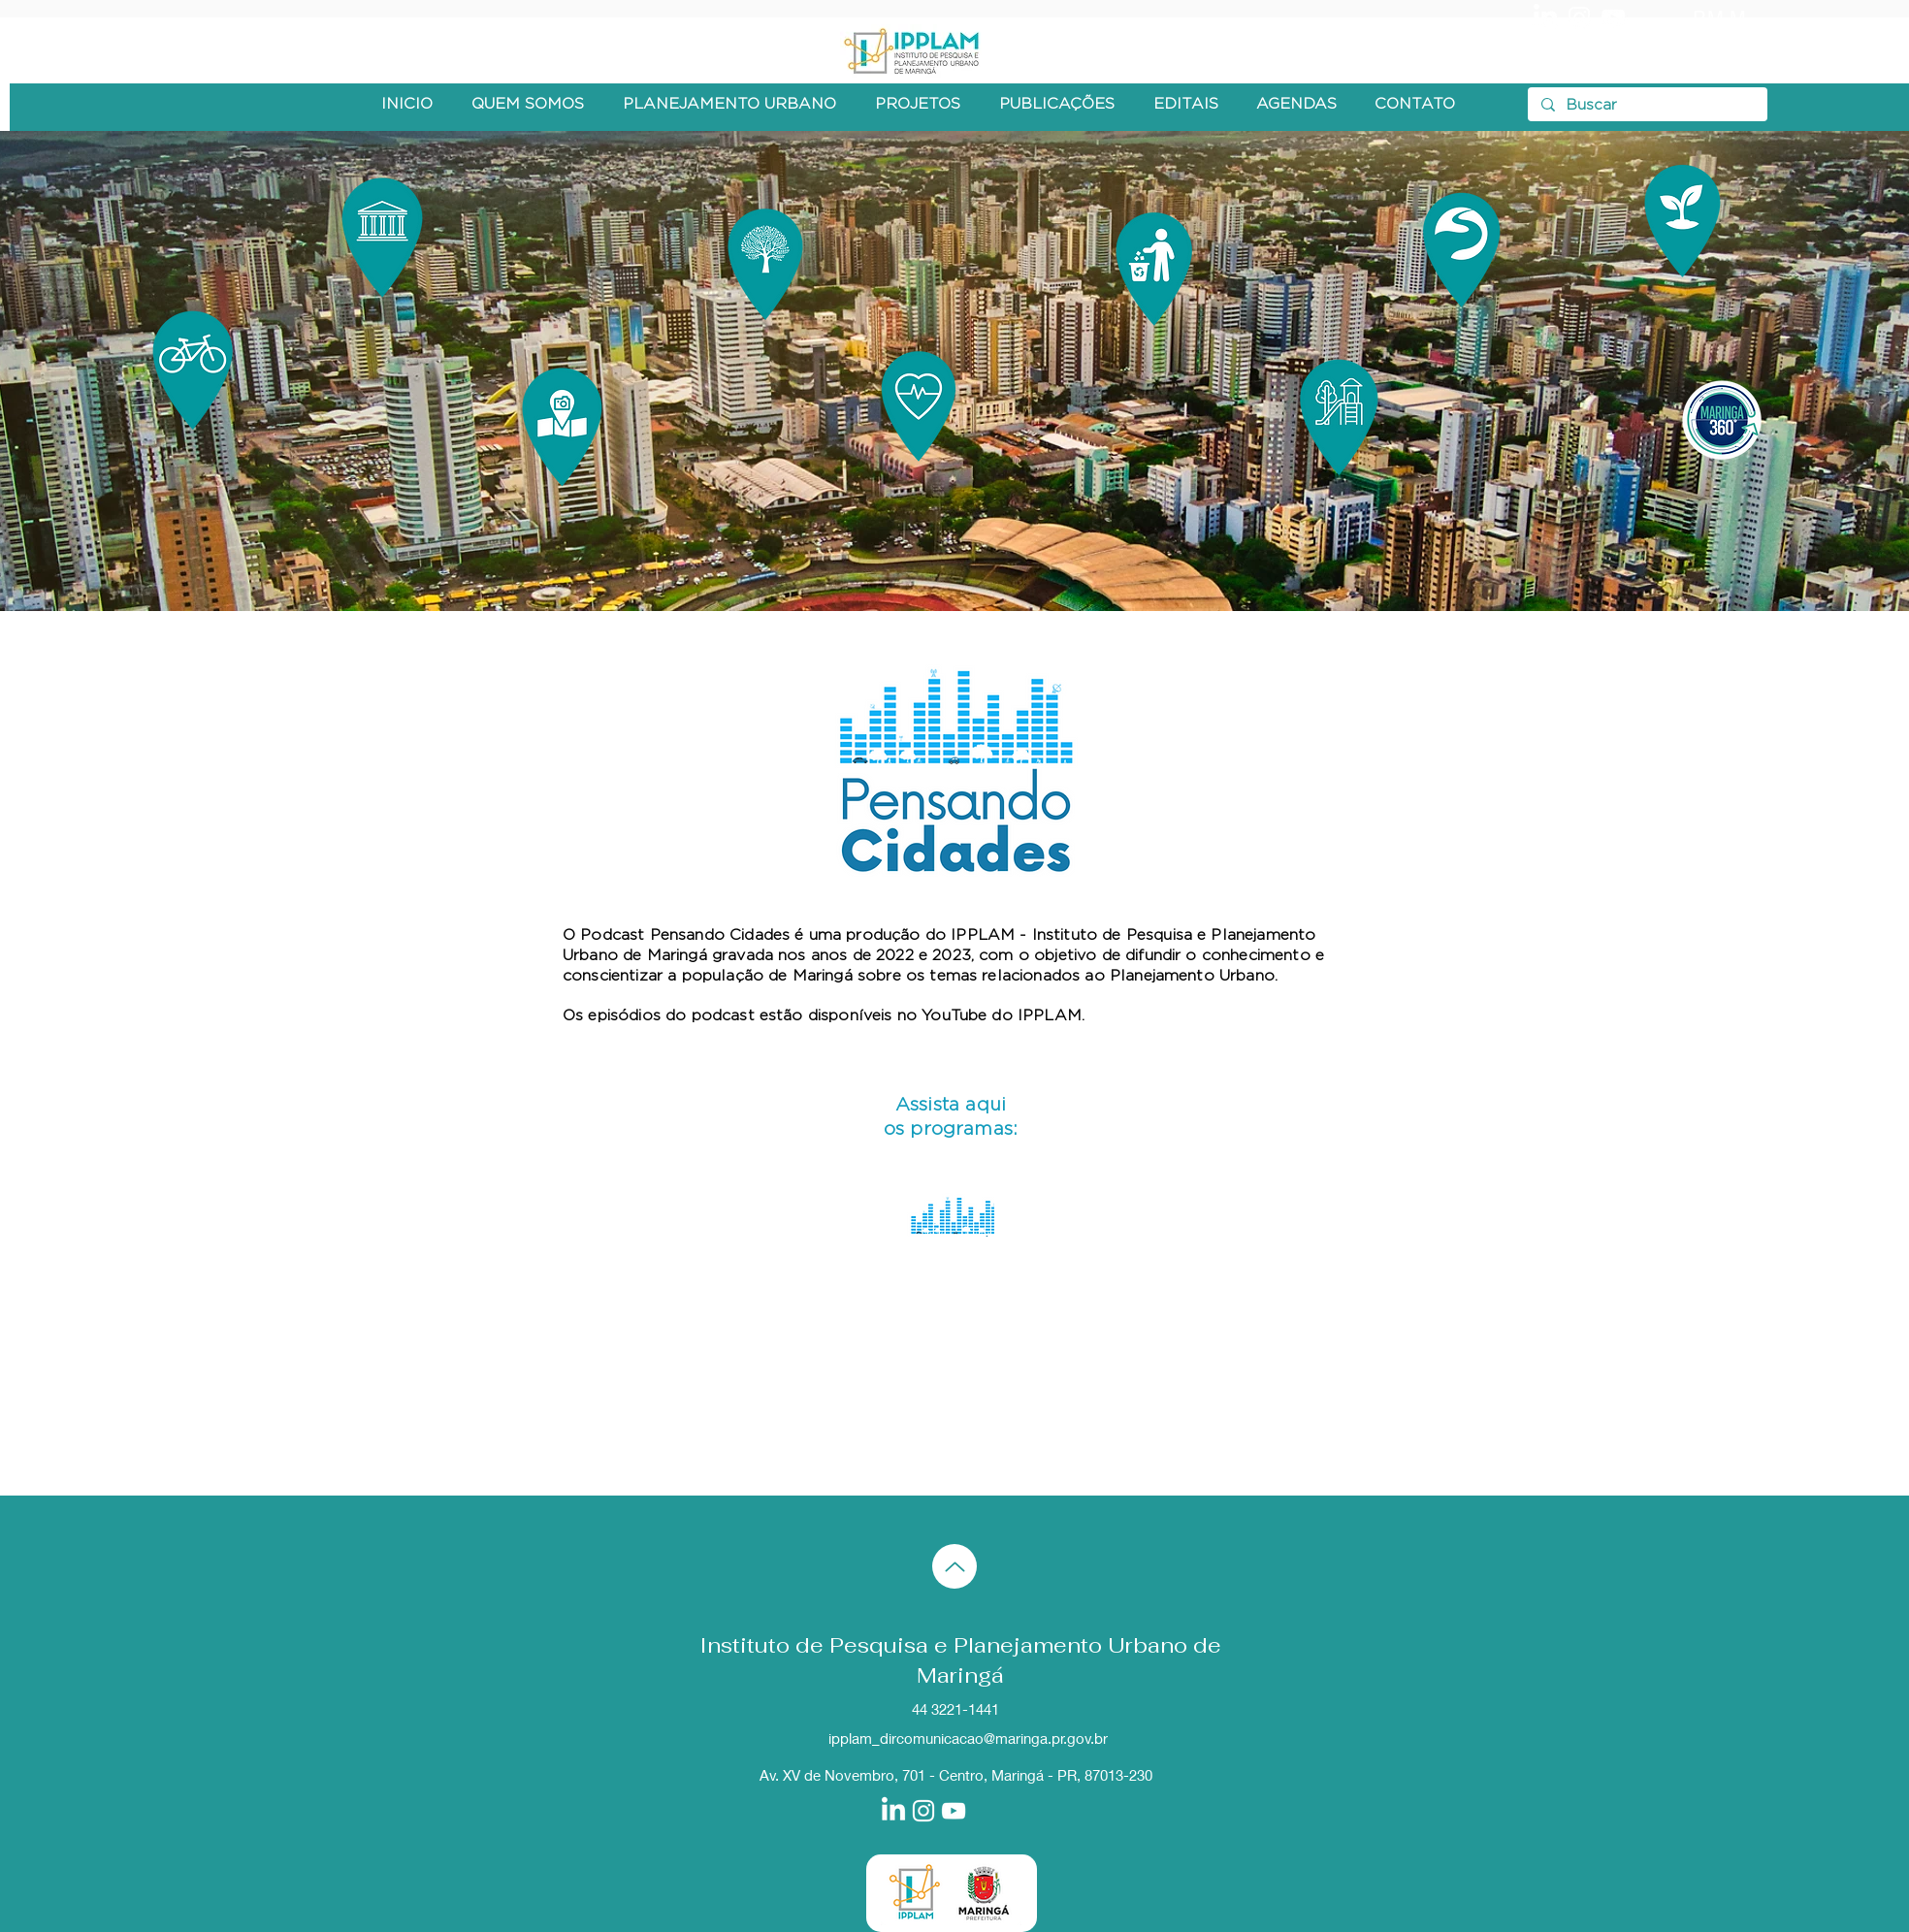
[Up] (954, 1566)
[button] (527, 104)
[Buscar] (1647, 105)
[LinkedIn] (1545, 17)
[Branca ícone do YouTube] (1613, 17)
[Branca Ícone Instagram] (1579, 17)
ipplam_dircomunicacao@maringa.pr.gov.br (968, 1738)
